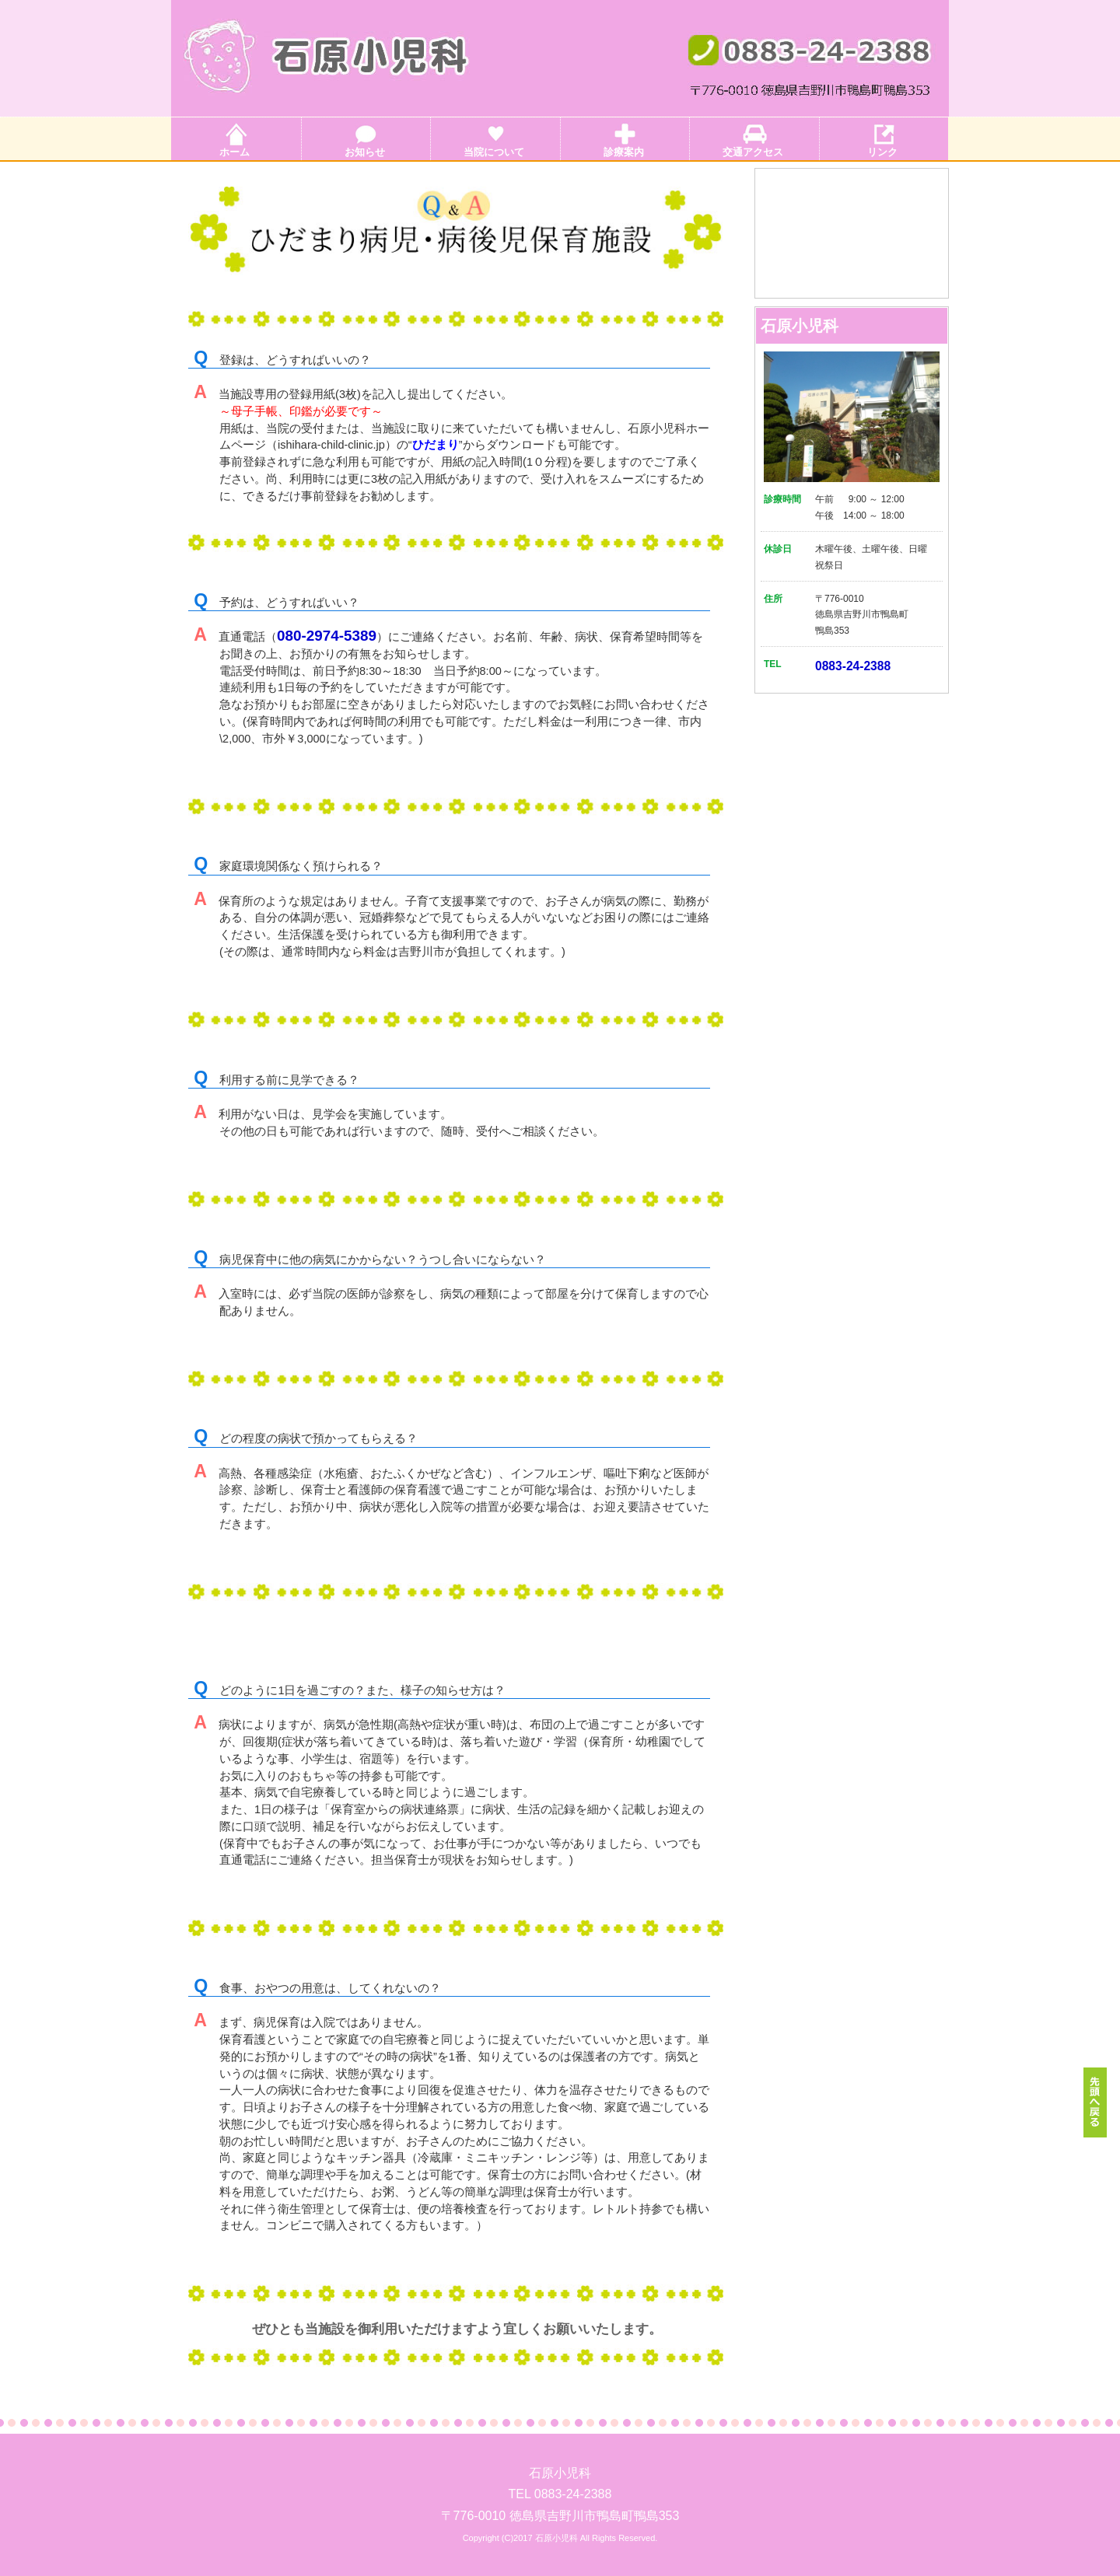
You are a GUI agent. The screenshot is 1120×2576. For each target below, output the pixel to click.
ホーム (234, 152)
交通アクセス (753, 152)
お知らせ (365, 152)
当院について (494, 152)
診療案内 (624, 152)
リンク (882, 152)
